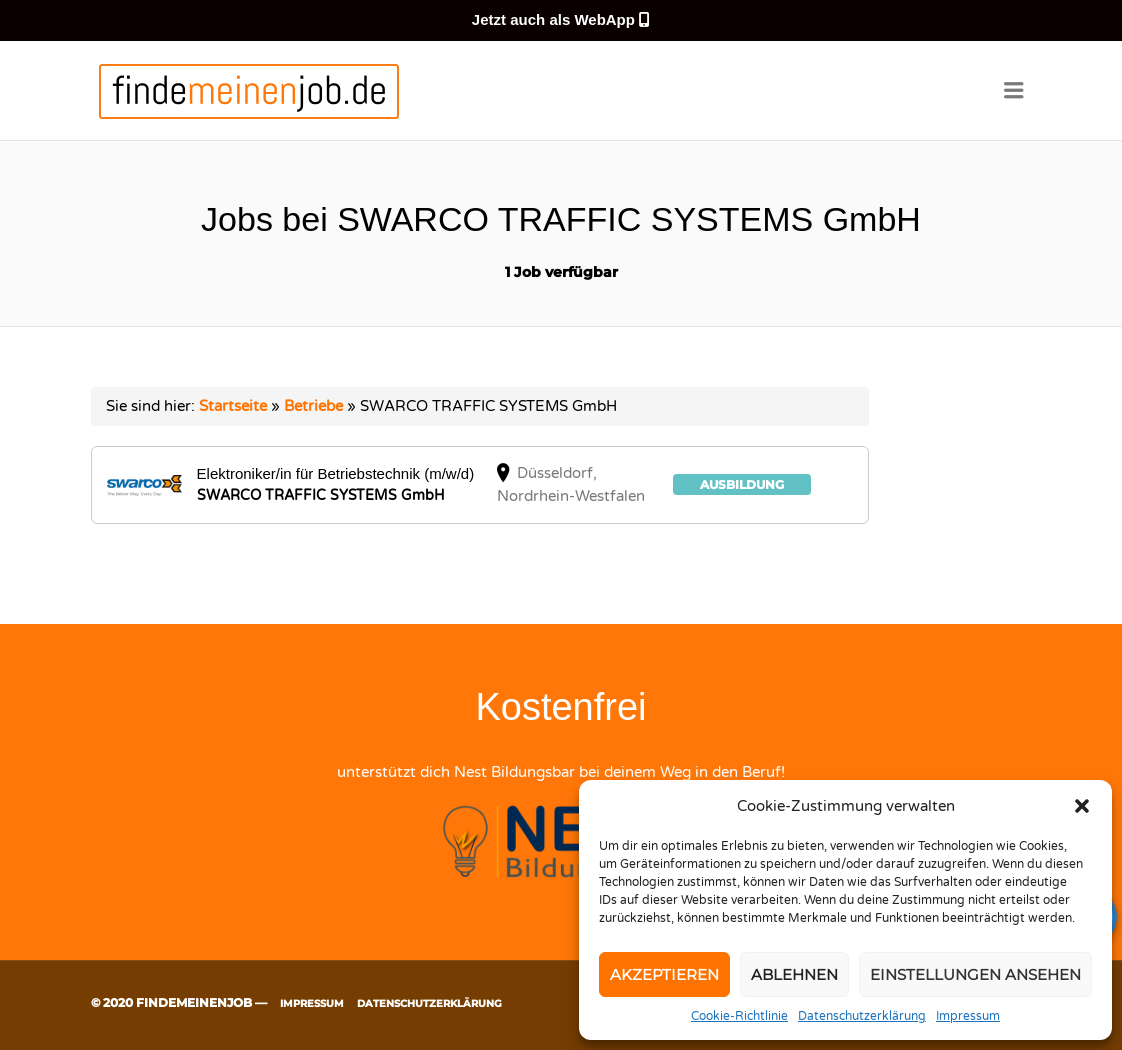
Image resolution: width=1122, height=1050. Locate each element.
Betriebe (313, 406)
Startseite (233, 406)
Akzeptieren (664, 974)
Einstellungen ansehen (975, 974)
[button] (1082, 806)
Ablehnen (794, 974)
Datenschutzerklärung (862, 1016)
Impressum (968, 1016)
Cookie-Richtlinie (739, 1016)
